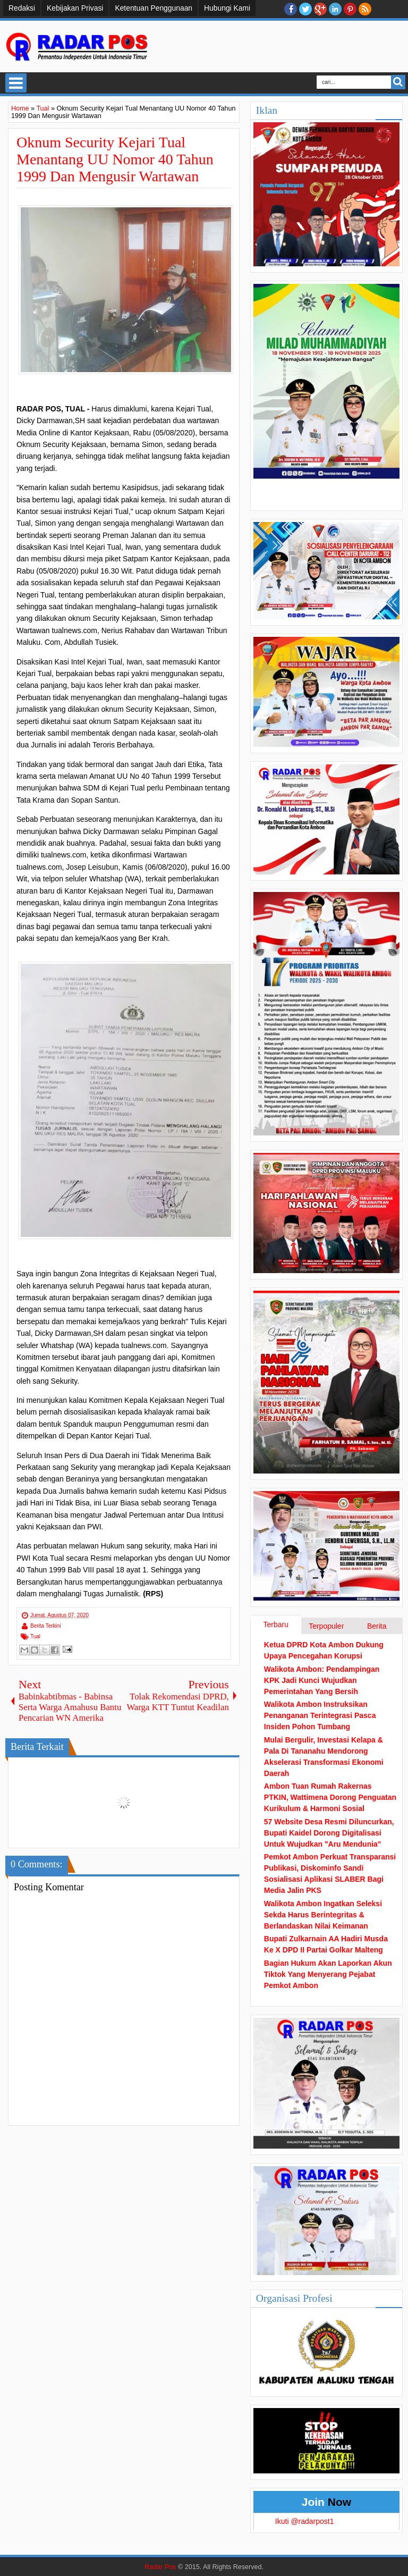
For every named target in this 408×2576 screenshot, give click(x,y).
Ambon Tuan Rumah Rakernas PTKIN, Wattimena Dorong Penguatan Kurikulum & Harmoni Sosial (330, 1797)
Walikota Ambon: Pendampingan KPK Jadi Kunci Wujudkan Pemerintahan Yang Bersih (322, 1680)
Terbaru (276, 1624)
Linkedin (335, 9)
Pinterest (350, 9)
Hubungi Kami (227, 8)
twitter (305, 9)
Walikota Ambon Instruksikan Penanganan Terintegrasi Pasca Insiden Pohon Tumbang (320, 1715)
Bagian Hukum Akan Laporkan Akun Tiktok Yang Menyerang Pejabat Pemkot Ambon (328, 1974)
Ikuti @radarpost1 (304, 2521)
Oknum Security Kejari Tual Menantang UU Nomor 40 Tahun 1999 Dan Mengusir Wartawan (115, 159)
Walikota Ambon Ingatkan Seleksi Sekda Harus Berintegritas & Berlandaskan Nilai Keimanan (323, 1914)
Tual (35, 1636)
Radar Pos (160, 2567)
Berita (377, 1626)
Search (398, 82)
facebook (290, 9)
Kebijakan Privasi (75, 8)
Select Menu (16, 82)
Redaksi (21, 8)
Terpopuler (326, 1626)
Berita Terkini (45, 1626)
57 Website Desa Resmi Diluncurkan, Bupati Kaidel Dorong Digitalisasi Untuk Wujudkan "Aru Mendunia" (329, 1832)
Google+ (320, 9)
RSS (365, 9)
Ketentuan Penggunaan (153, 8)
